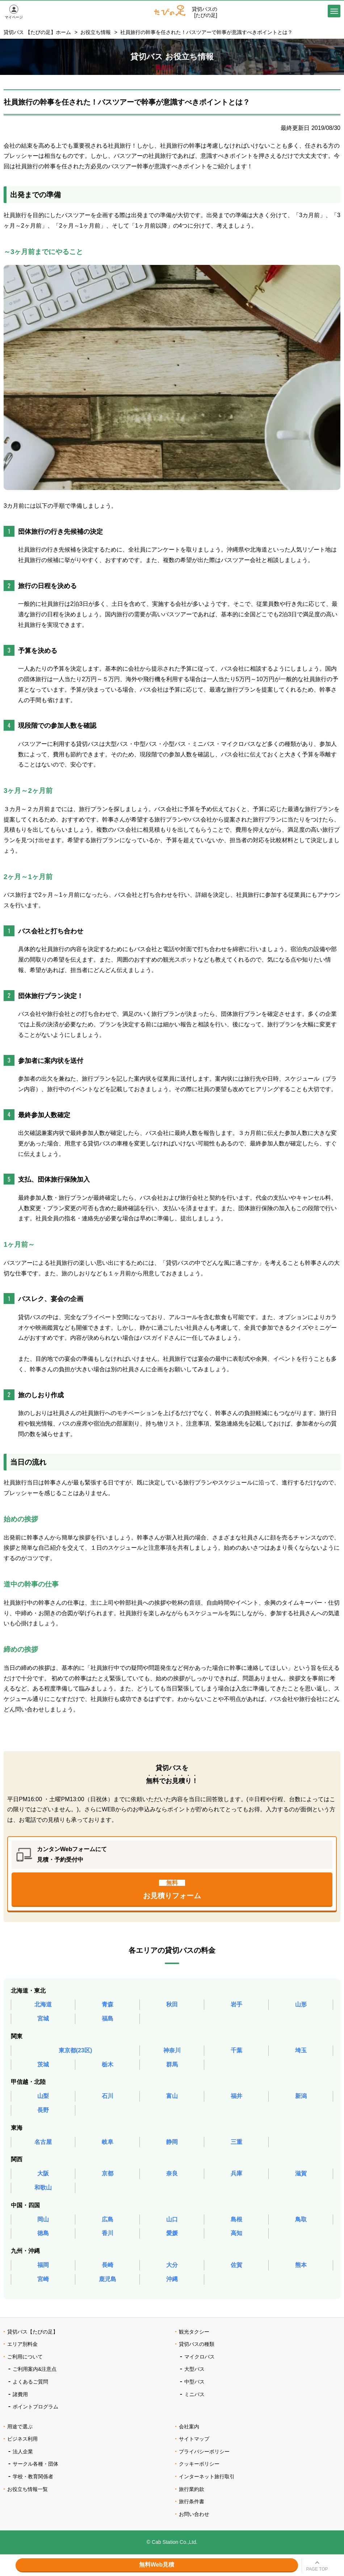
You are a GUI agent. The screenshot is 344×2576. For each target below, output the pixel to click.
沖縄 (172, 2279)
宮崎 (43, 2279)
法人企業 (23, 2451)
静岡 (172, 2142)
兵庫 (236, 2173)
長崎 (107, 2265)
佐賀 (236, 2265)
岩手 (236, 2004)
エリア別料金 (22, 2344)
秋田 (172, 2004)
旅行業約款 (191, 2489)
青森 (107, 2004)
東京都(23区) (75, 2050)
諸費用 (20, 2394)
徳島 (43, 2233)
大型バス (194, 2369)
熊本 (301, 2265)
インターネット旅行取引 (207, 2476)
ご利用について (25, 2357)
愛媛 (172, 2233)
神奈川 (172, 2050)
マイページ (14, 17)
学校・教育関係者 (33, 2476)
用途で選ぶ (20, 2426)
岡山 (43, 2219)
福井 (236, 2096)
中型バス (194, 2382)
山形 (301, 2004)
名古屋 (43, 2142)
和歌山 (43, 2187)
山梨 (43, 2096)
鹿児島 (107, 2279)
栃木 (107, 2064)
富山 (172, 2096)
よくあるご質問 (30, 2382)
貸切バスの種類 (196, 2344)
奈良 (172, 2173)
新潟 (301, 2096)
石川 (107, 2096)
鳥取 (301, 2219)
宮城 (43, 2018)
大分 (172, 2265)
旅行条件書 (191, 2501)
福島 (107, 2018)
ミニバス (194, 2394)
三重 (236, 2142)
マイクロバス (199, 2357)
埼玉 (301, 2050)
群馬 (172, 2064)
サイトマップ (194, 2439)
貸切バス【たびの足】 (32, 2332)
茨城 (43, 2064)
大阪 (43, 2173)
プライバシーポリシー (204, 2451)
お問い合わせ (194, 2514)
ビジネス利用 (22, 2439)
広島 (107, 2219)
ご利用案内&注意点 (34, 2369)
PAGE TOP (317, 2569)
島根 (236, 2219)
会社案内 (189, 2426)
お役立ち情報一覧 (27, 2489)
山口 (172, 2219)
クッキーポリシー (199, 2464)
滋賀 (301, 2173)
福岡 (43, 2265)
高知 (236, 2233)
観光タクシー (194, 2332)
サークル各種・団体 (35, 2464)
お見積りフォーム (172, 1890)
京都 (107, 2173)
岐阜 (107, 2142)
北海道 (43, 2004)
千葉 (236, 2050)
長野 (43, 2110)
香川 (107, 2233)
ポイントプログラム (35, 2407)
